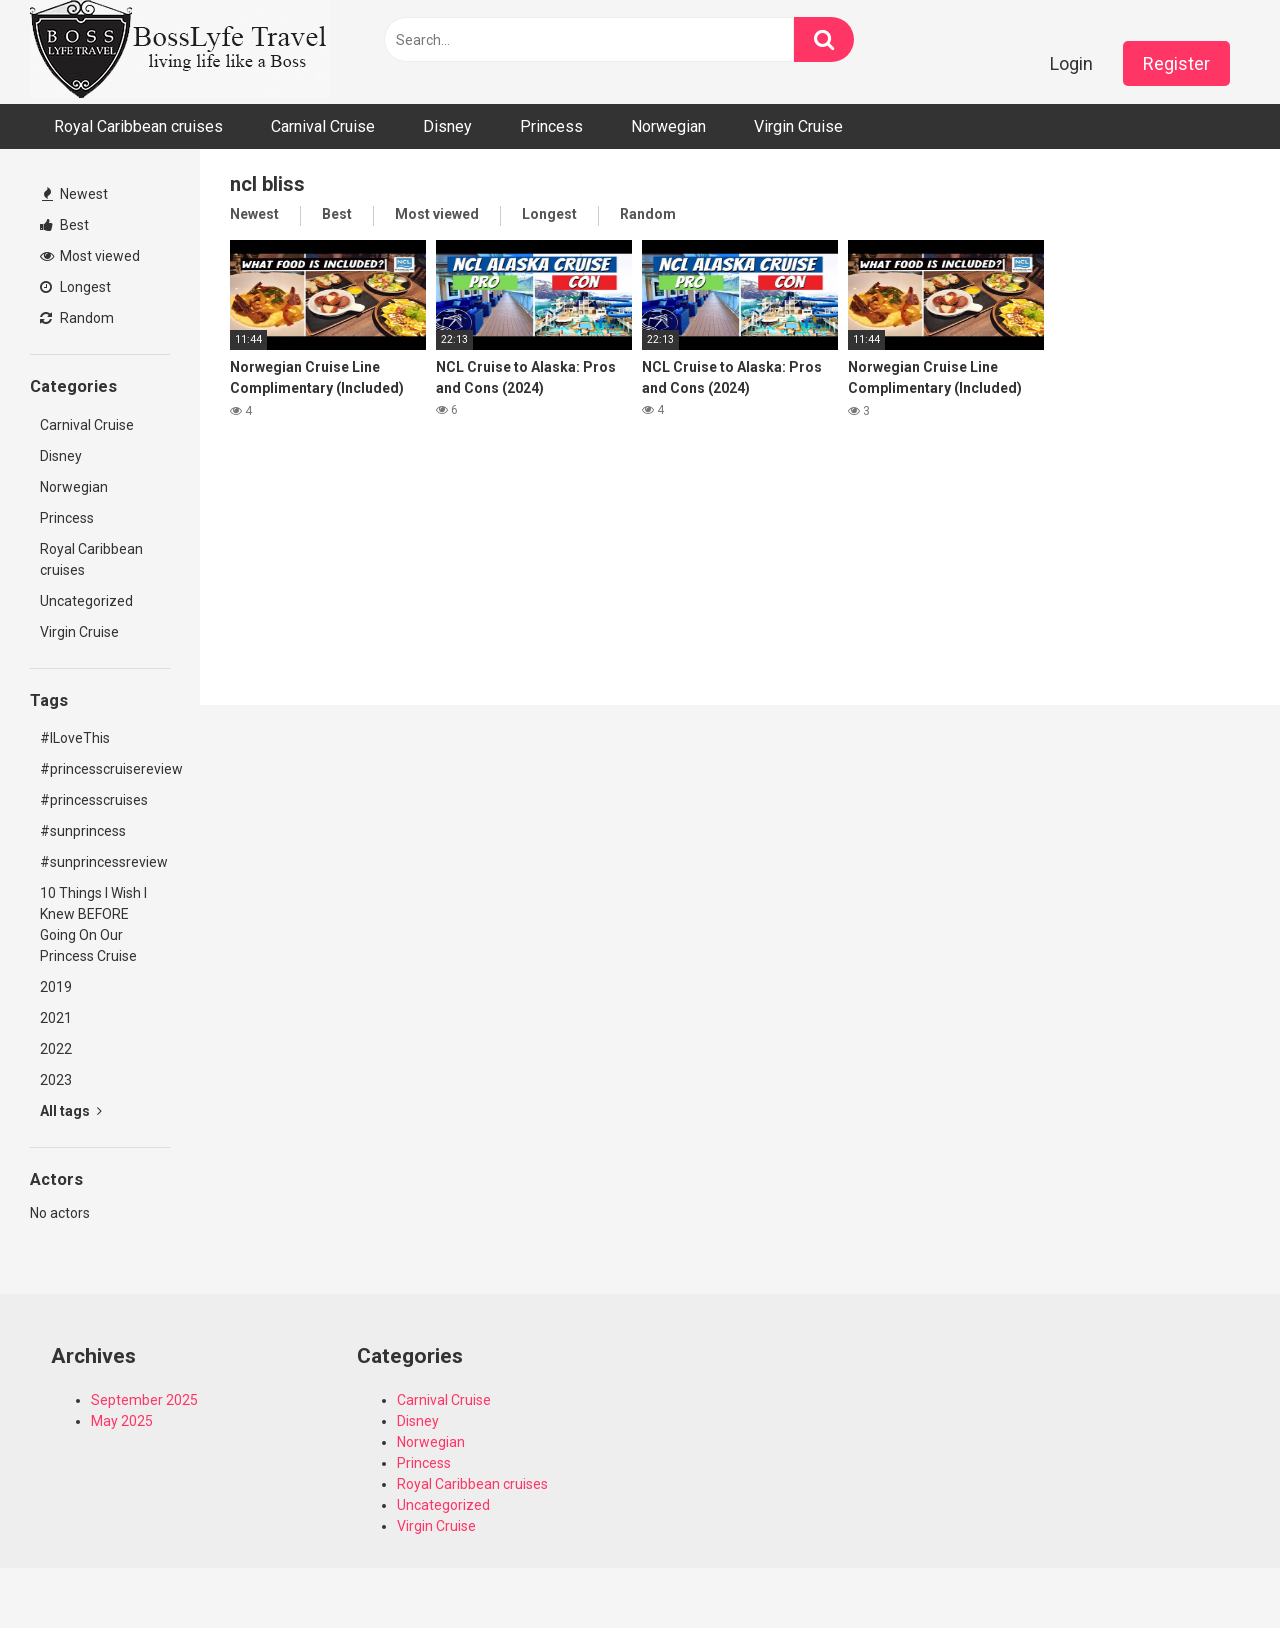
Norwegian (668, 126)
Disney (447, 126)
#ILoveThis (75, 738)
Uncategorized (86, 601)
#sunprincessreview (104, 862)
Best (64, 225)
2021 (56, 1018)
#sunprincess (83, 831)
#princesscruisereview (105, 769)
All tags (71, 1111)
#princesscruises (94, 800)
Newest (75, 194)
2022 (56, 1049)
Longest (75, 287)
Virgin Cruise (798, 126)
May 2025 (122, 1421)
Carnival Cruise (323, 126)
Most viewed (90, 256)
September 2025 (144, 1400)
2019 (56, 987)
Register (1176, 63)
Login (1071, 63)
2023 (56, 1080)
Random (77, 318)
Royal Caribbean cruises (138, 126)
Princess (551, 126)
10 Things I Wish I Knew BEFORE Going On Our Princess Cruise (93, 924)
